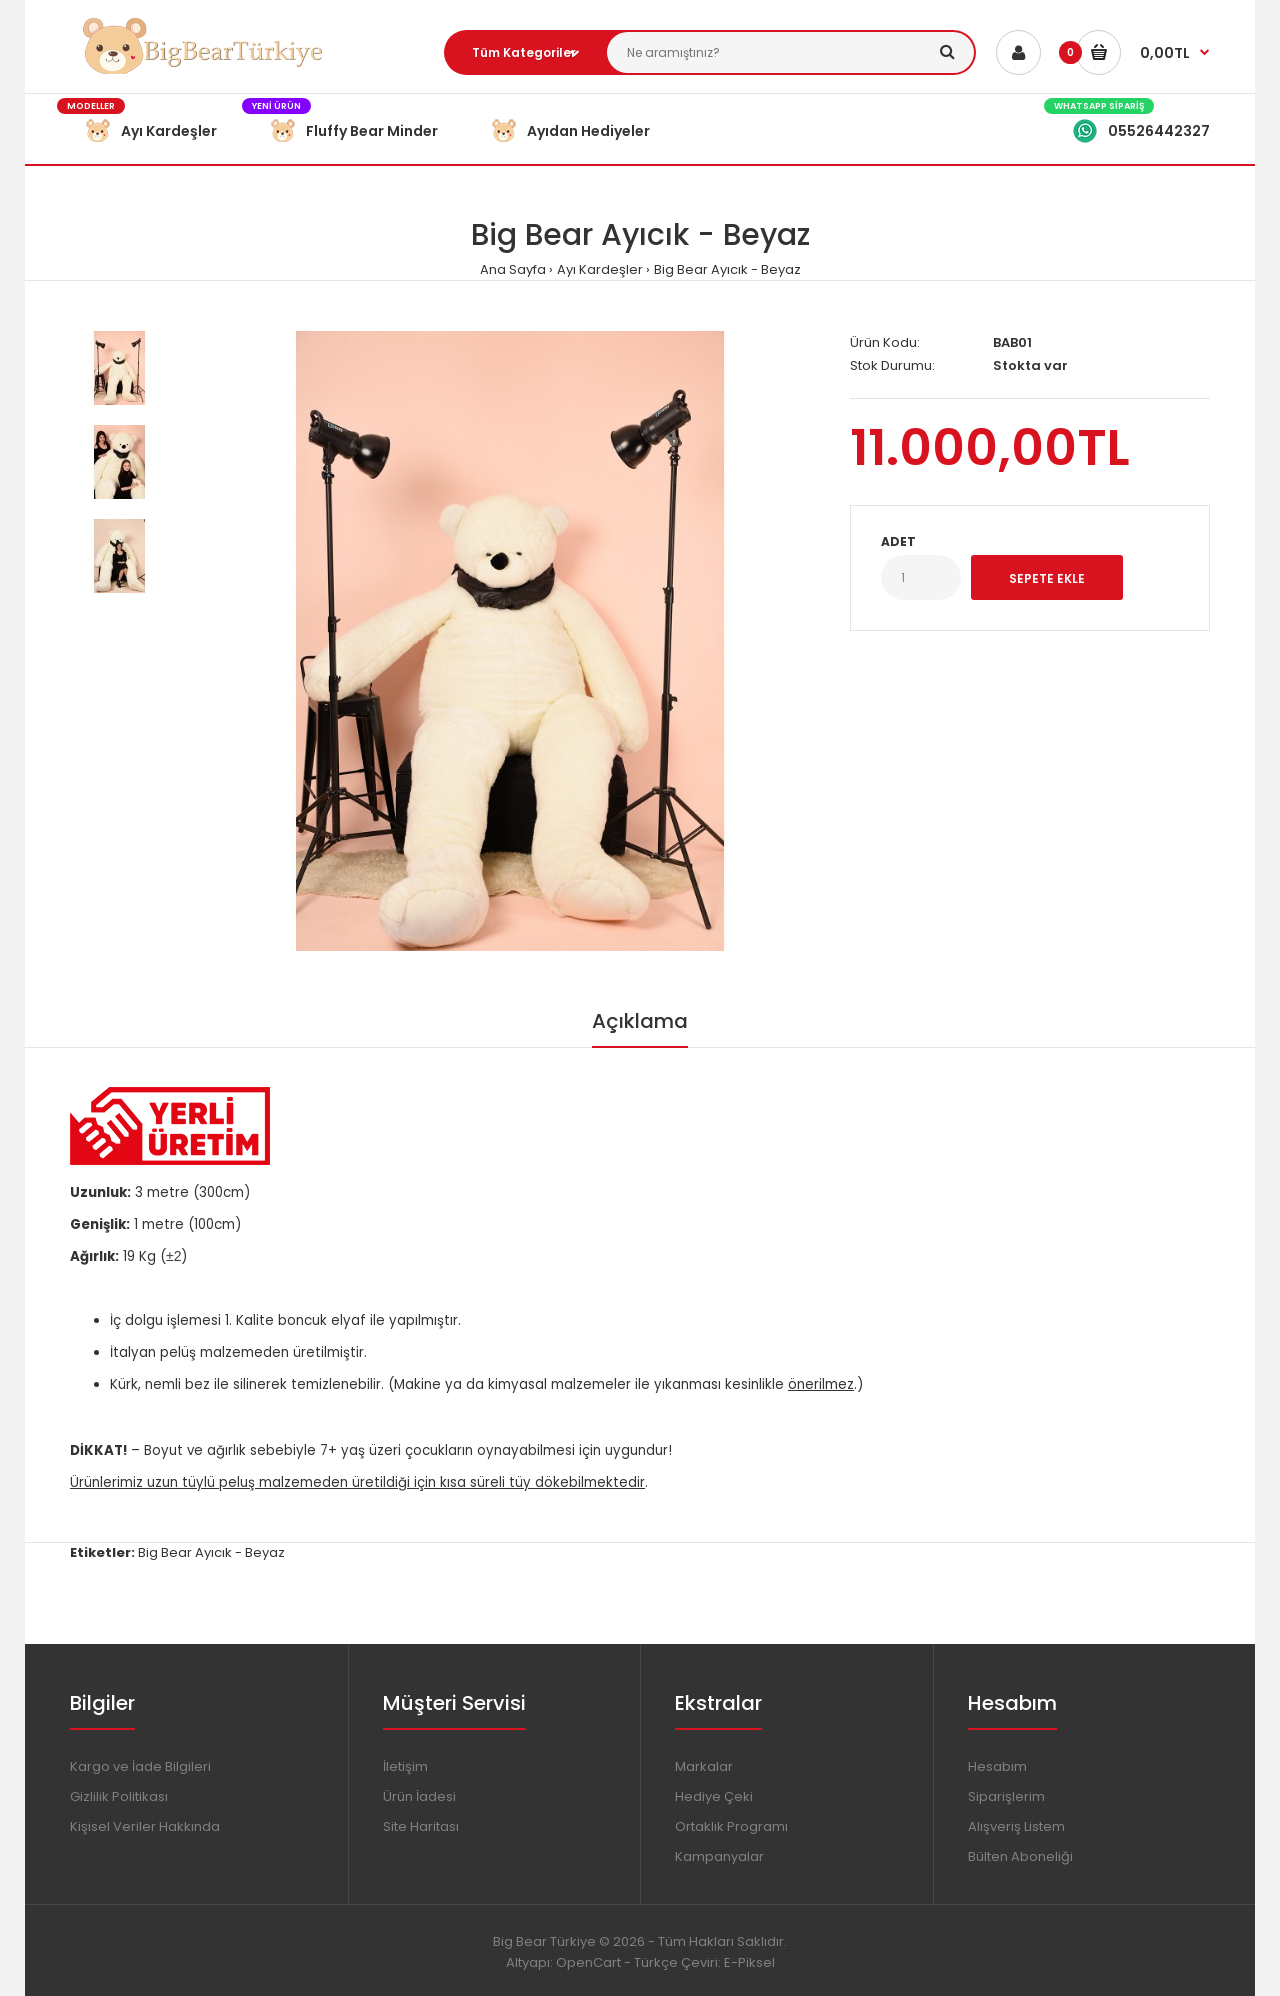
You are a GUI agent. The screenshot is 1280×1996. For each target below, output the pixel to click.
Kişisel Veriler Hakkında (145, 1826)
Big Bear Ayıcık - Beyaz (727, 269)
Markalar (704, 1766)
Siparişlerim (1006, 1796)
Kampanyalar (719, 1856)
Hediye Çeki (714, 1796)
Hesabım (997, 1766)
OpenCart (588, 1962)
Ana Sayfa (513, 269)
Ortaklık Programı (731, 1826)
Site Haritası (421, 1826)
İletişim (405, 1766)
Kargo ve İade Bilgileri (140, 1766)
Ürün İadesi (419, 1796)
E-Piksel (749, 1962)
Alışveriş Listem (1016, 1826)
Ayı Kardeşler (600, 269)
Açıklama (640, 1021)
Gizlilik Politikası (119, 1796)
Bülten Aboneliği (1020, 1856)
